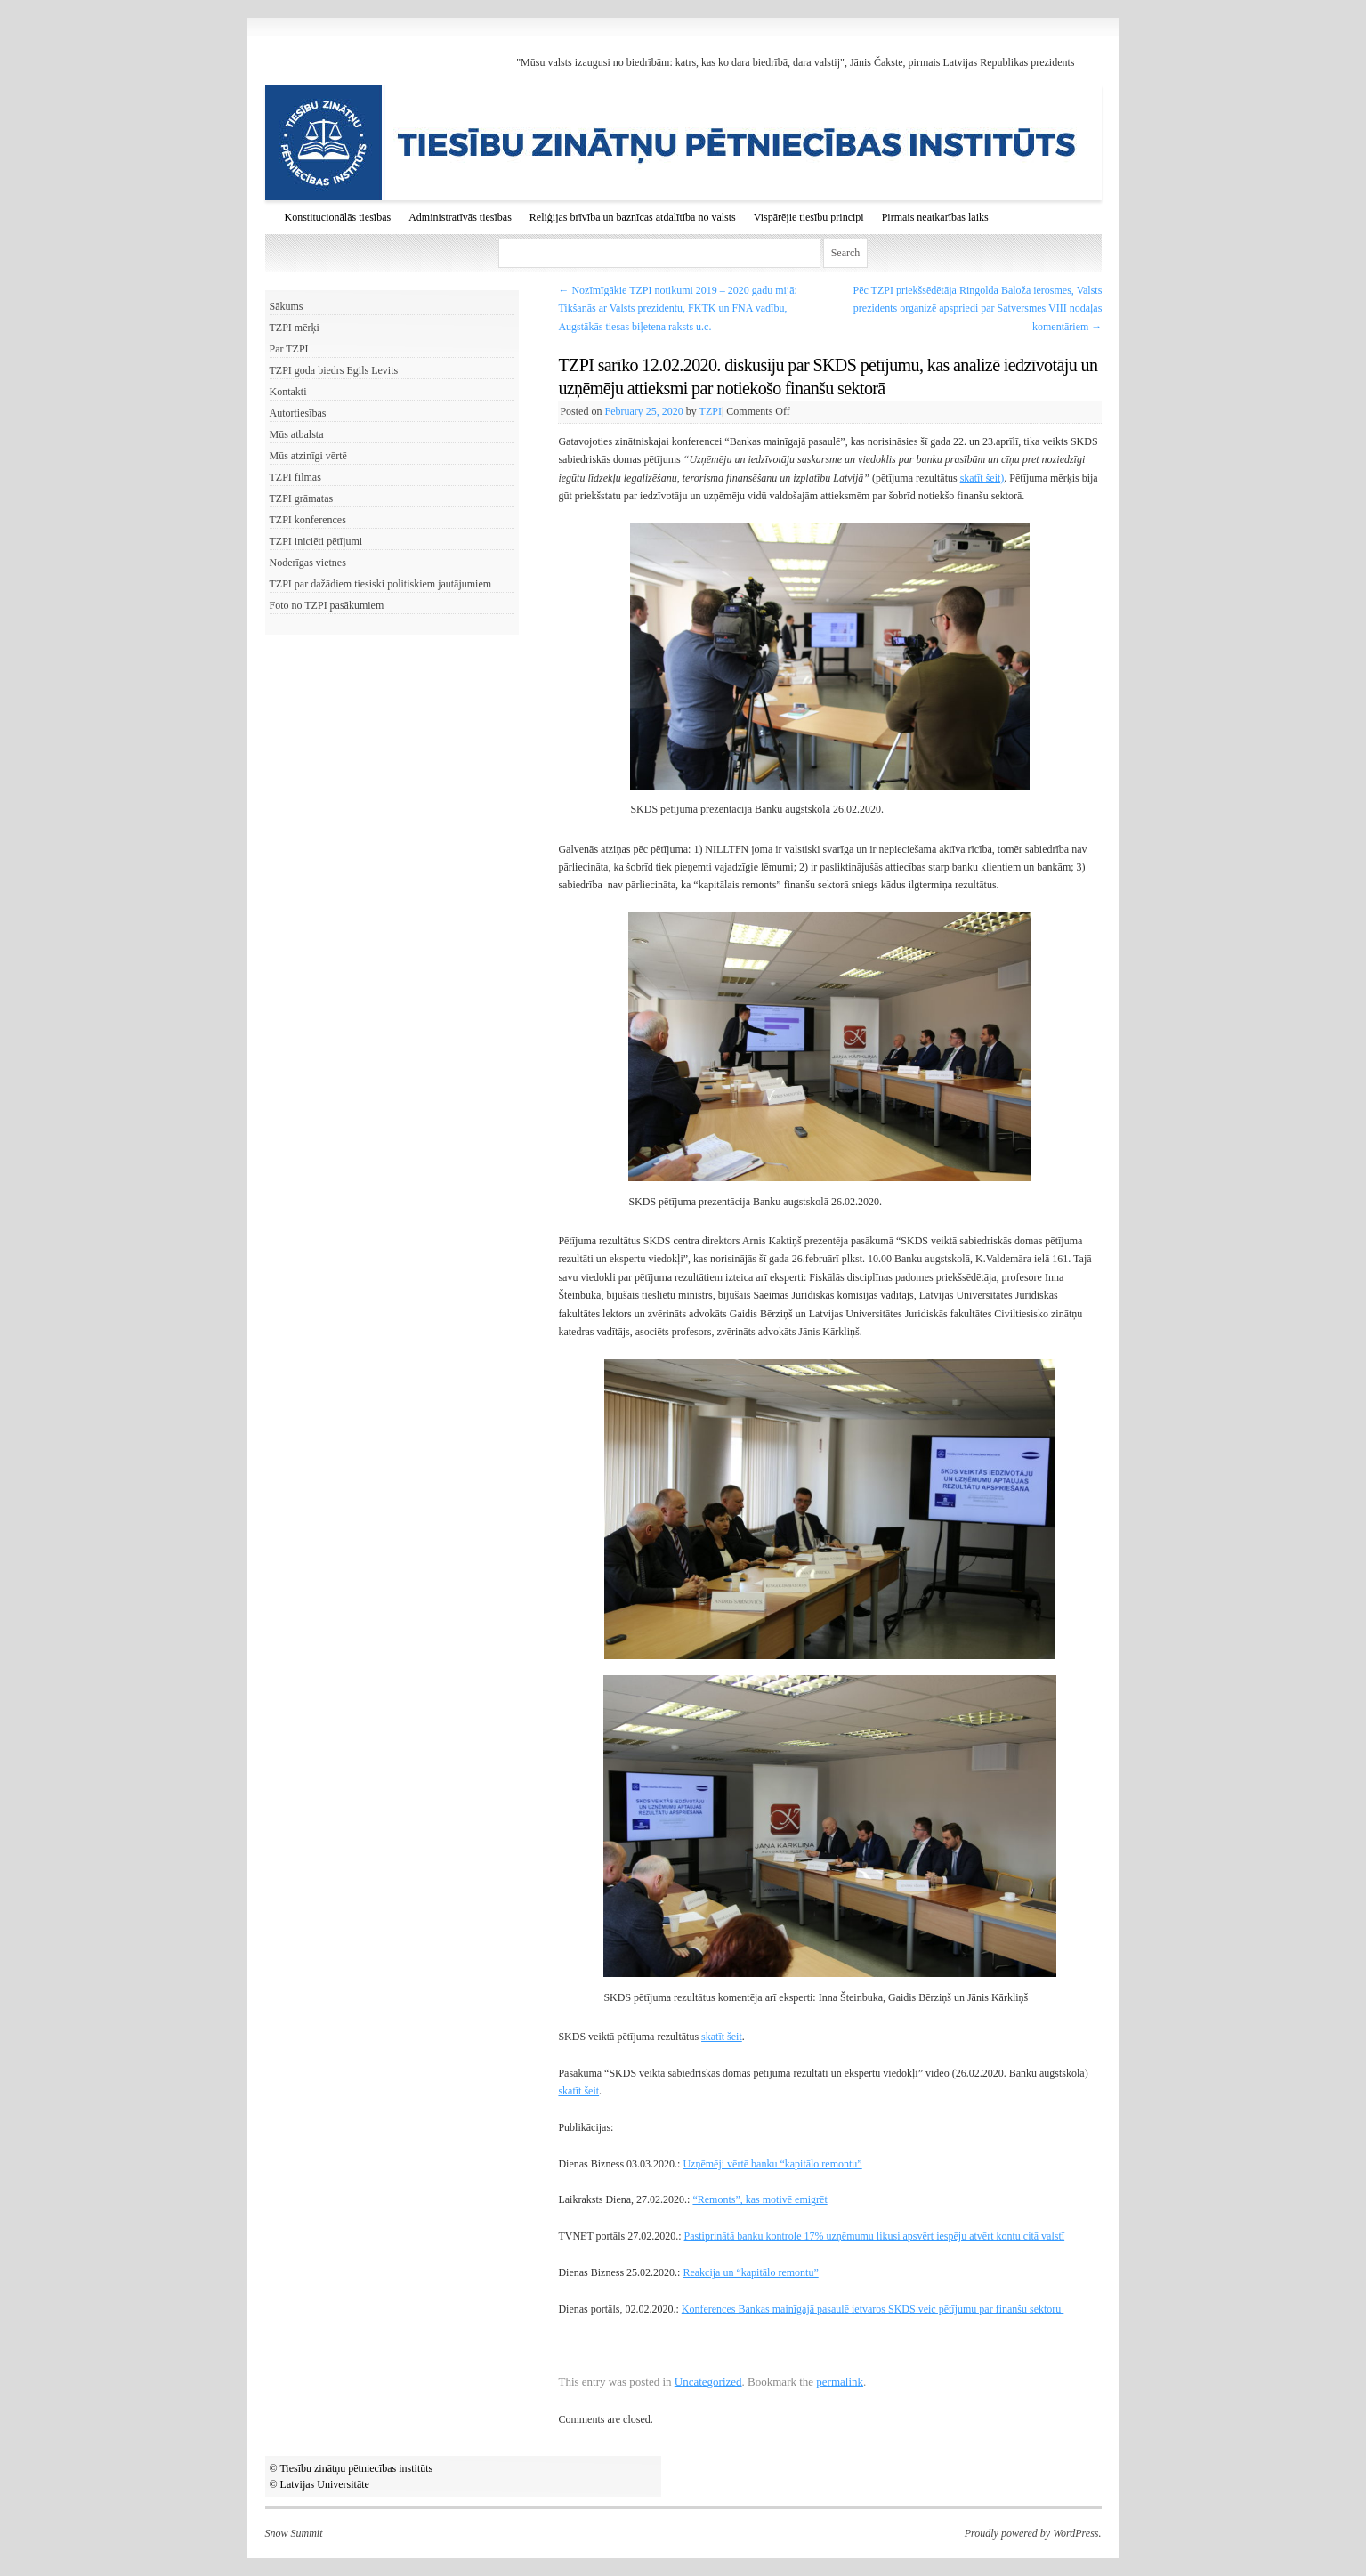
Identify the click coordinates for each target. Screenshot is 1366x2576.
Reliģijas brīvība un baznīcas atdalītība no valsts (632, 217)
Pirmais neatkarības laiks (935, 217)
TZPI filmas (295, 477)
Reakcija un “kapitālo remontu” (750, 2272)
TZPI (710, 411)
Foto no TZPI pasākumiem (327, 605)
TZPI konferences (308, 520)
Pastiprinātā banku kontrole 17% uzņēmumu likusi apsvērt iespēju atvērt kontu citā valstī (874, 2236)
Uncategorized (708, 2381)
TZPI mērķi (294, 327)
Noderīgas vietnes (308, 562)
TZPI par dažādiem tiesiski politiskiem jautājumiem (381, 584)
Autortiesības (298, 413)
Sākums (286, 306)
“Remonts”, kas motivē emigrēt (759, 2199)
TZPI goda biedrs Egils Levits (334, 370)
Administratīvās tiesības (460, 217)
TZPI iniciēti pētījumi (316, 541)
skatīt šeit (721, 2036)
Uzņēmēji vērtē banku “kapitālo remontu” (772, 2164)
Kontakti (288, 391)
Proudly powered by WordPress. (1033, 2533)
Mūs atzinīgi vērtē (308, 456)
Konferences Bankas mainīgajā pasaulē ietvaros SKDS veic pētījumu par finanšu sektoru (873, 2309)
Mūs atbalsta (297, 434)
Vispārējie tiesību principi (809, 217)
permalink (839, 2381)
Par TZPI (289, 349)
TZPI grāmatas (302, 498)
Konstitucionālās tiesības (338, 217)
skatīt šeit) (982, 478)
